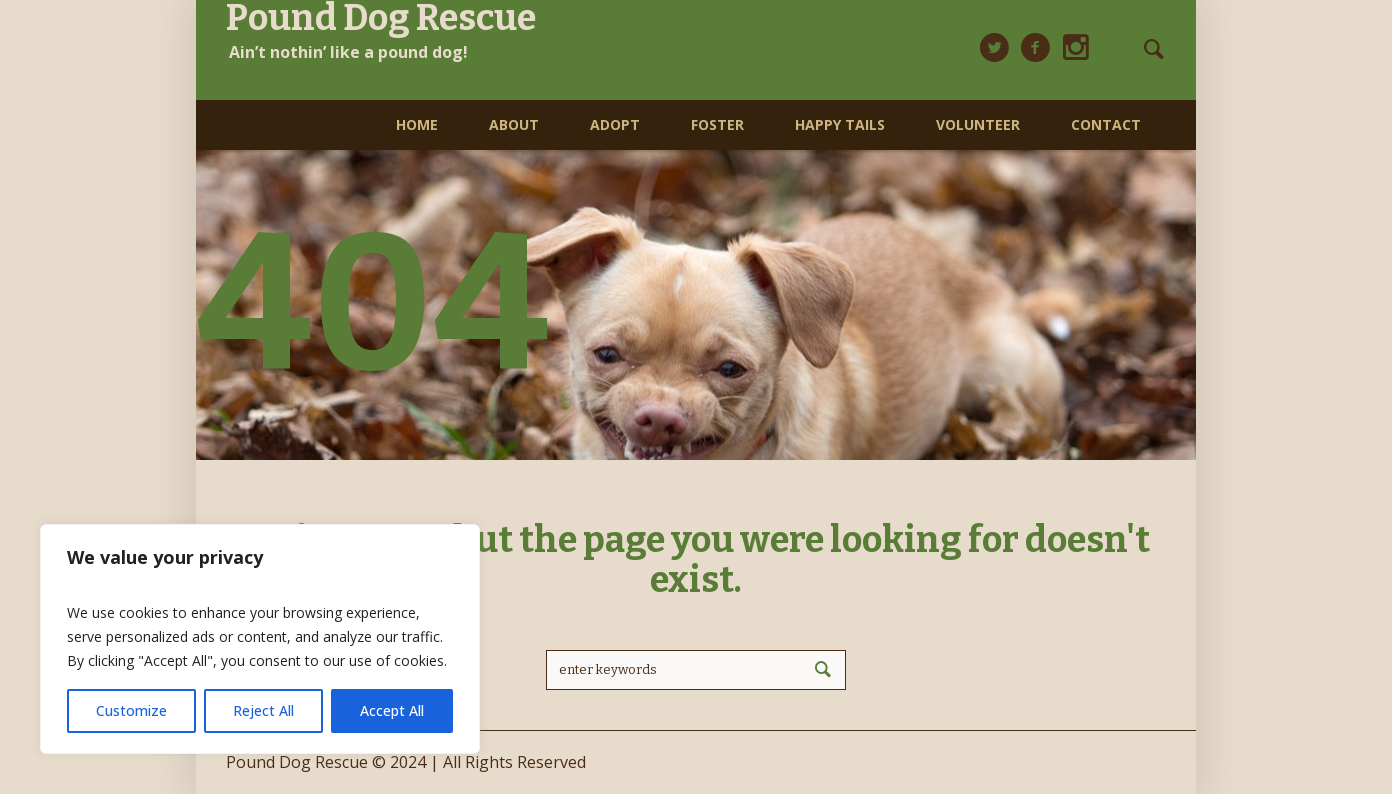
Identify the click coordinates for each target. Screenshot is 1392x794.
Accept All (392, 710)
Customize (131, 710)
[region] (260, 639)
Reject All (263, 710)
